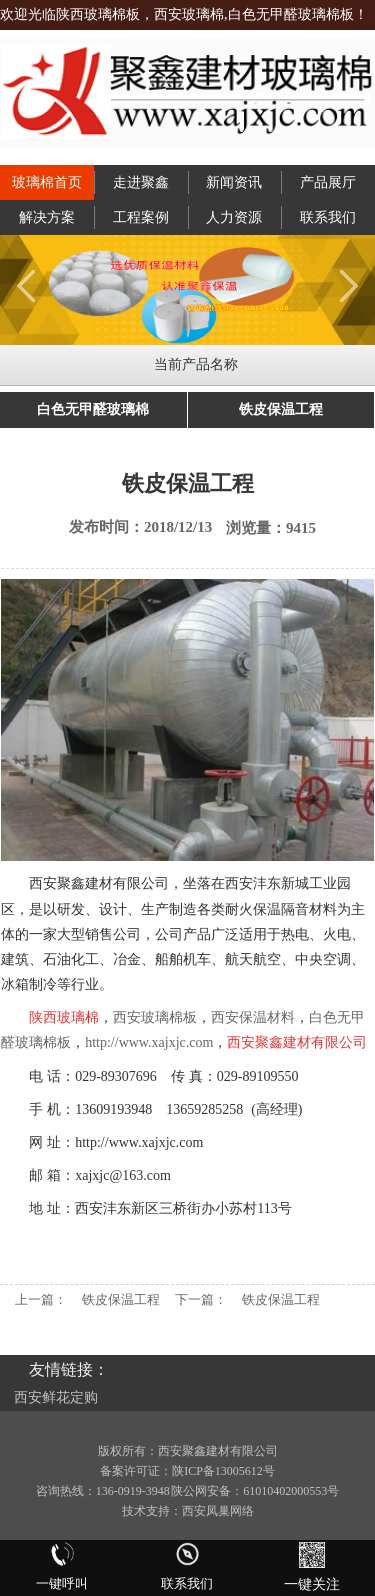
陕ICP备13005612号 (223, 1471)
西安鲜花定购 (56, 1397)
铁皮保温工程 (281, 409)
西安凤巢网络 (218, 1511)
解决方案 (47, 217)
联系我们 (328, 217)
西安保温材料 (253, 1017)
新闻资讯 (234, 182)
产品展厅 (328, 182)
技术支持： (152, 1511)
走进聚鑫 (141, 182)
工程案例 (141, 217)
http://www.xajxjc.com (149, 1042)
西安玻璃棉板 (155, 1017)
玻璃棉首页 (47, 182)
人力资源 (234, 217)
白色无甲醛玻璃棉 (93, 409)
